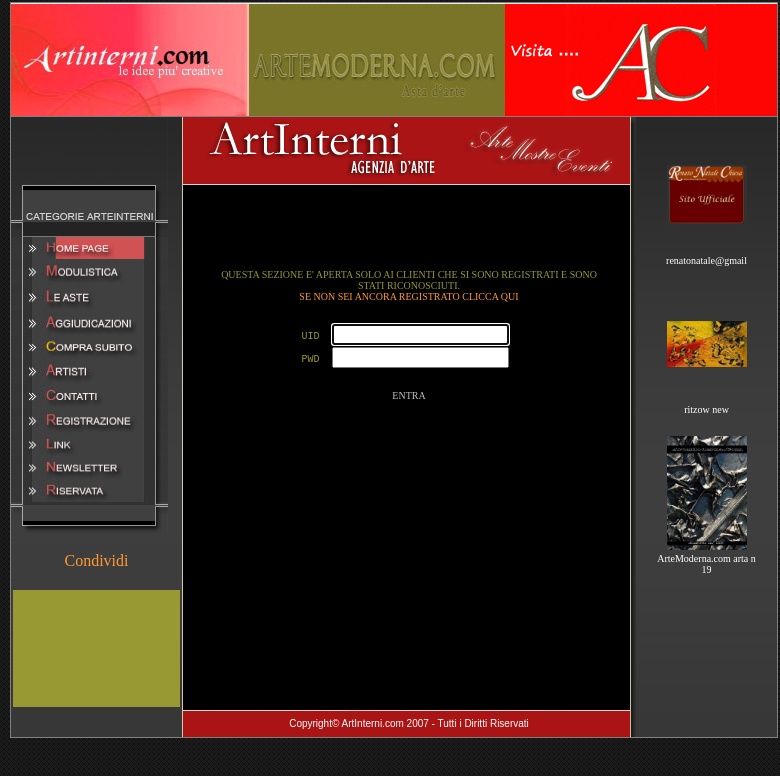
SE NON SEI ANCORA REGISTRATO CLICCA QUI (408, 296)
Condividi (96, 560)
